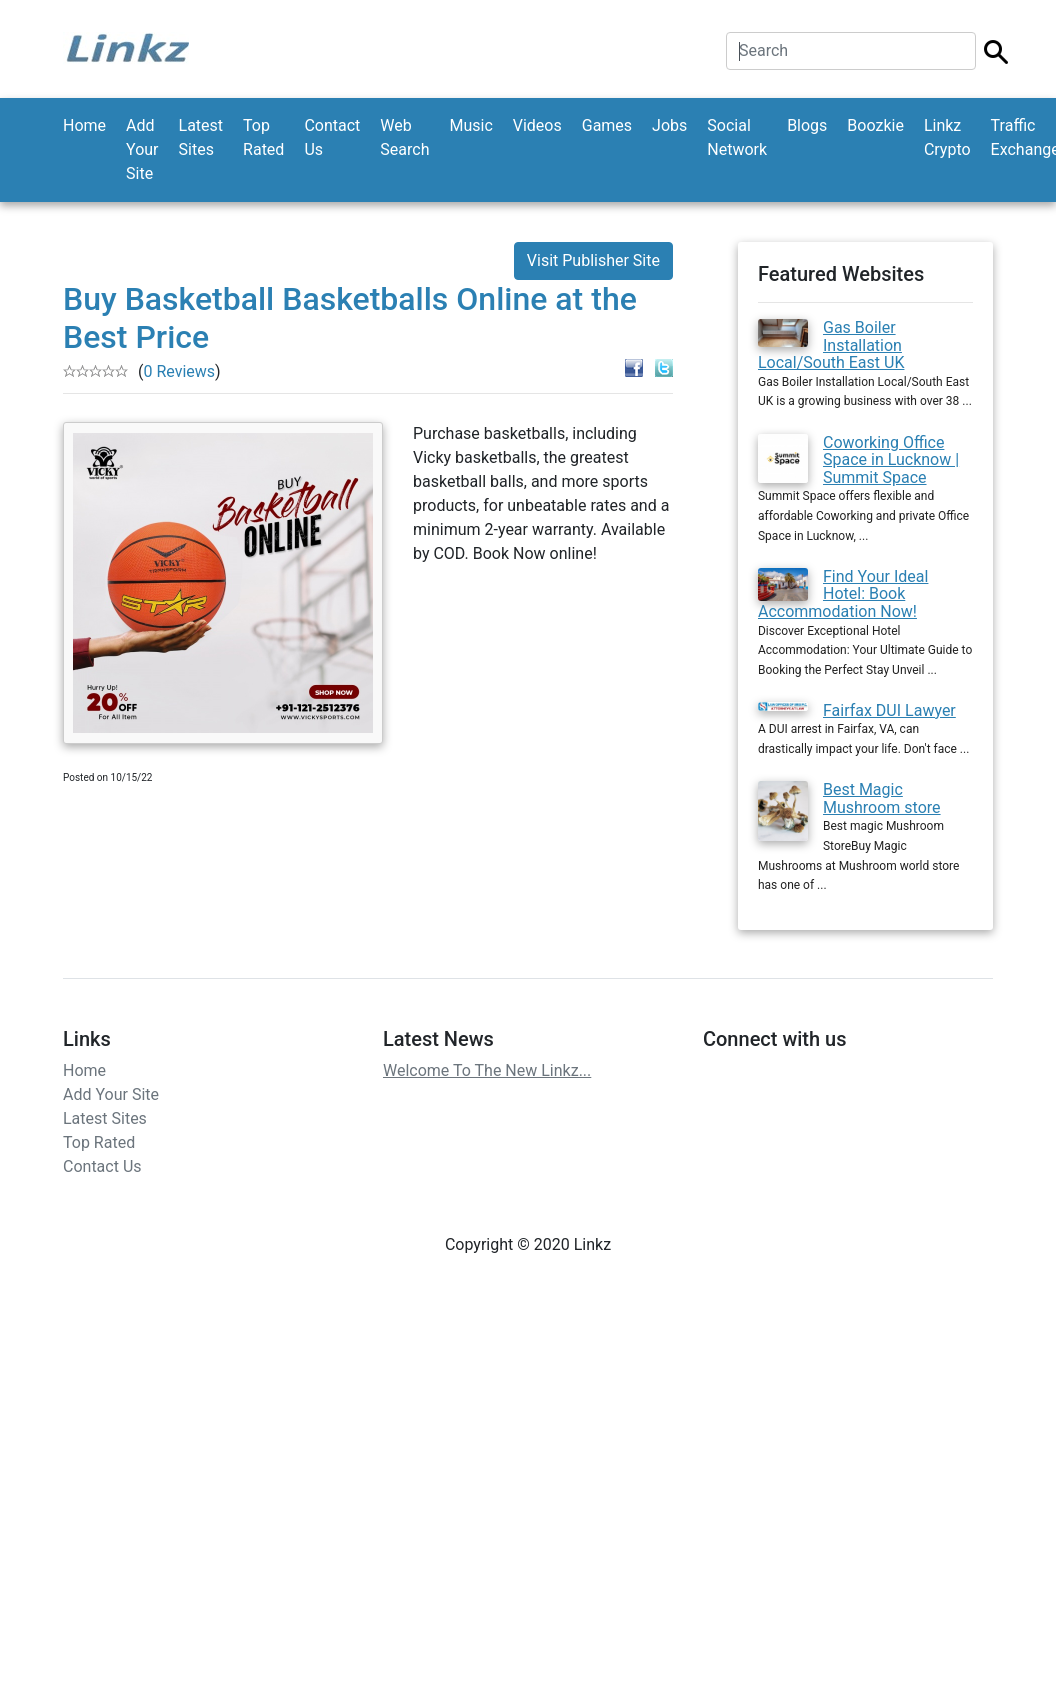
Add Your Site (142, 149)
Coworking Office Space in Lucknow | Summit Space (891, 460)
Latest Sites (201, 137)
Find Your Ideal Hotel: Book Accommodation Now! (843, 594)
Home (84, 125)
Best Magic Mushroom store (882, 798)
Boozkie (875, 125)
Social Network (737, 137)
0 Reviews (179, 371)
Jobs (669, 125)
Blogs (807, 125)
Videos (537, 125)
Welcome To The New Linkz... (487, 1070)
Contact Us (332, 137)
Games (607, 125)
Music (470, 125)
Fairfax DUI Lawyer (889, 710)
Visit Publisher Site (593, 260)
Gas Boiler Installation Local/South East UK (831, 345)
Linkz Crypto (947, 137)
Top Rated (263, 137)
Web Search (404, 137)
